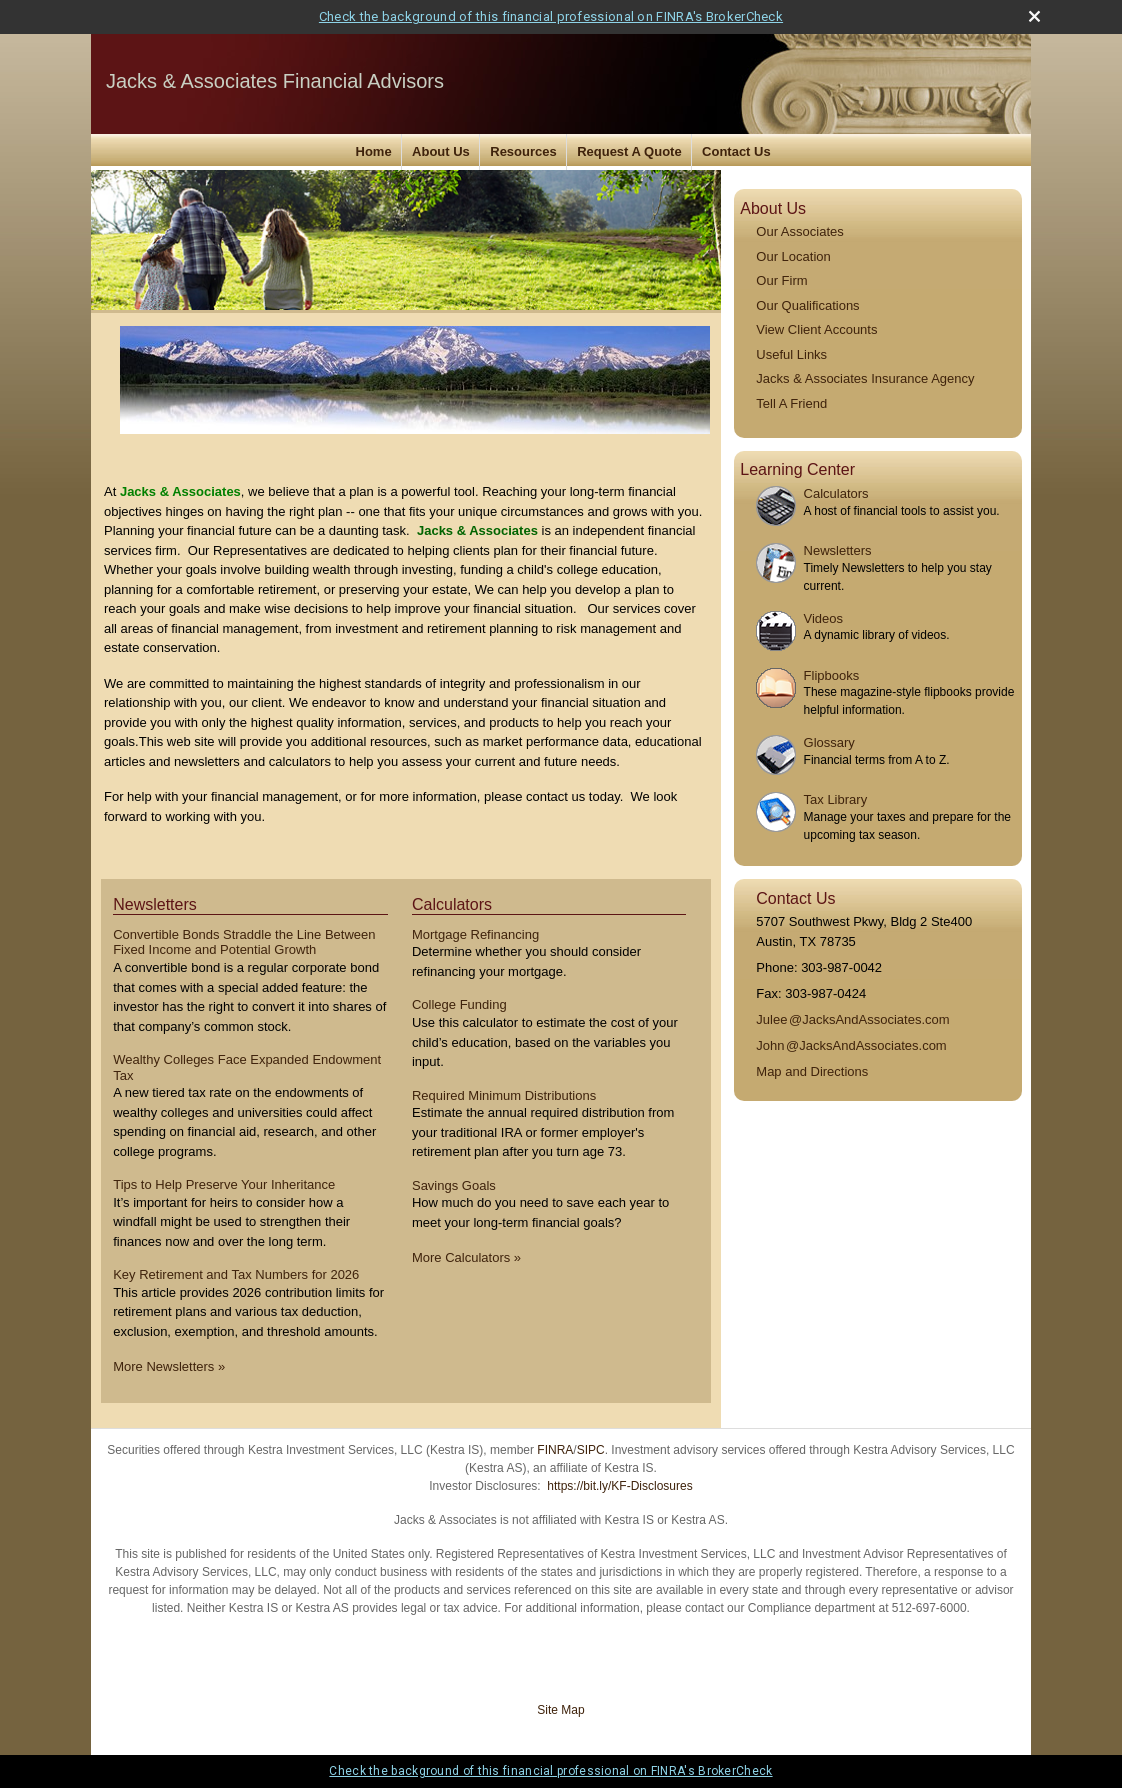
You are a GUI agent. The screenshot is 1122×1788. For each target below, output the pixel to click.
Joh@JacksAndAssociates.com (851, 1045)
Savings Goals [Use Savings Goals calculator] (454, 1185)
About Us (441, 151)
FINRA (555, 1450)
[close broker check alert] (1034, 16)
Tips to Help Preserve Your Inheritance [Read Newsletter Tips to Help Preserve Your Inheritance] (224, 1184)
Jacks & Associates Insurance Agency (865, 378)
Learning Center (797, 469)
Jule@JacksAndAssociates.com (852, 1019)
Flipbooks (832, 675)
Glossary (829, 742)
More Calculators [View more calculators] (466, 1257)
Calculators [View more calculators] (452, 904)
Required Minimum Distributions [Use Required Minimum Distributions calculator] (504, 1095)
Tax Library (836, 799)
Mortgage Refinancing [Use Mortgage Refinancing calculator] (475, 934)
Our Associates (799, 231)
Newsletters (838, 550)
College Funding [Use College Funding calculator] (459, 1004)
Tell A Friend (791, 403)
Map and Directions (812, 1071)
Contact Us (736, 151)
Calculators (836, 493)
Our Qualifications (807, 305)
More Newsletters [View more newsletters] (169, 1366)
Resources (523, 151)
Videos (824, 618)
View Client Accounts (816, 329)
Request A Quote (629, 151)
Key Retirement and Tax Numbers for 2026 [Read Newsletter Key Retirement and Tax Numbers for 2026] (236, 1274)
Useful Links (791, 354)
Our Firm (781, 280)
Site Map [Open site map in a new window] (560, 1710)
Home (374, 151)
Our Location (793, 256)
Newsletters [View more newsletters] (155, 904)
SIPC (591, 1450)
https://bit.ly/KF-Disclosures (619, 1486)
